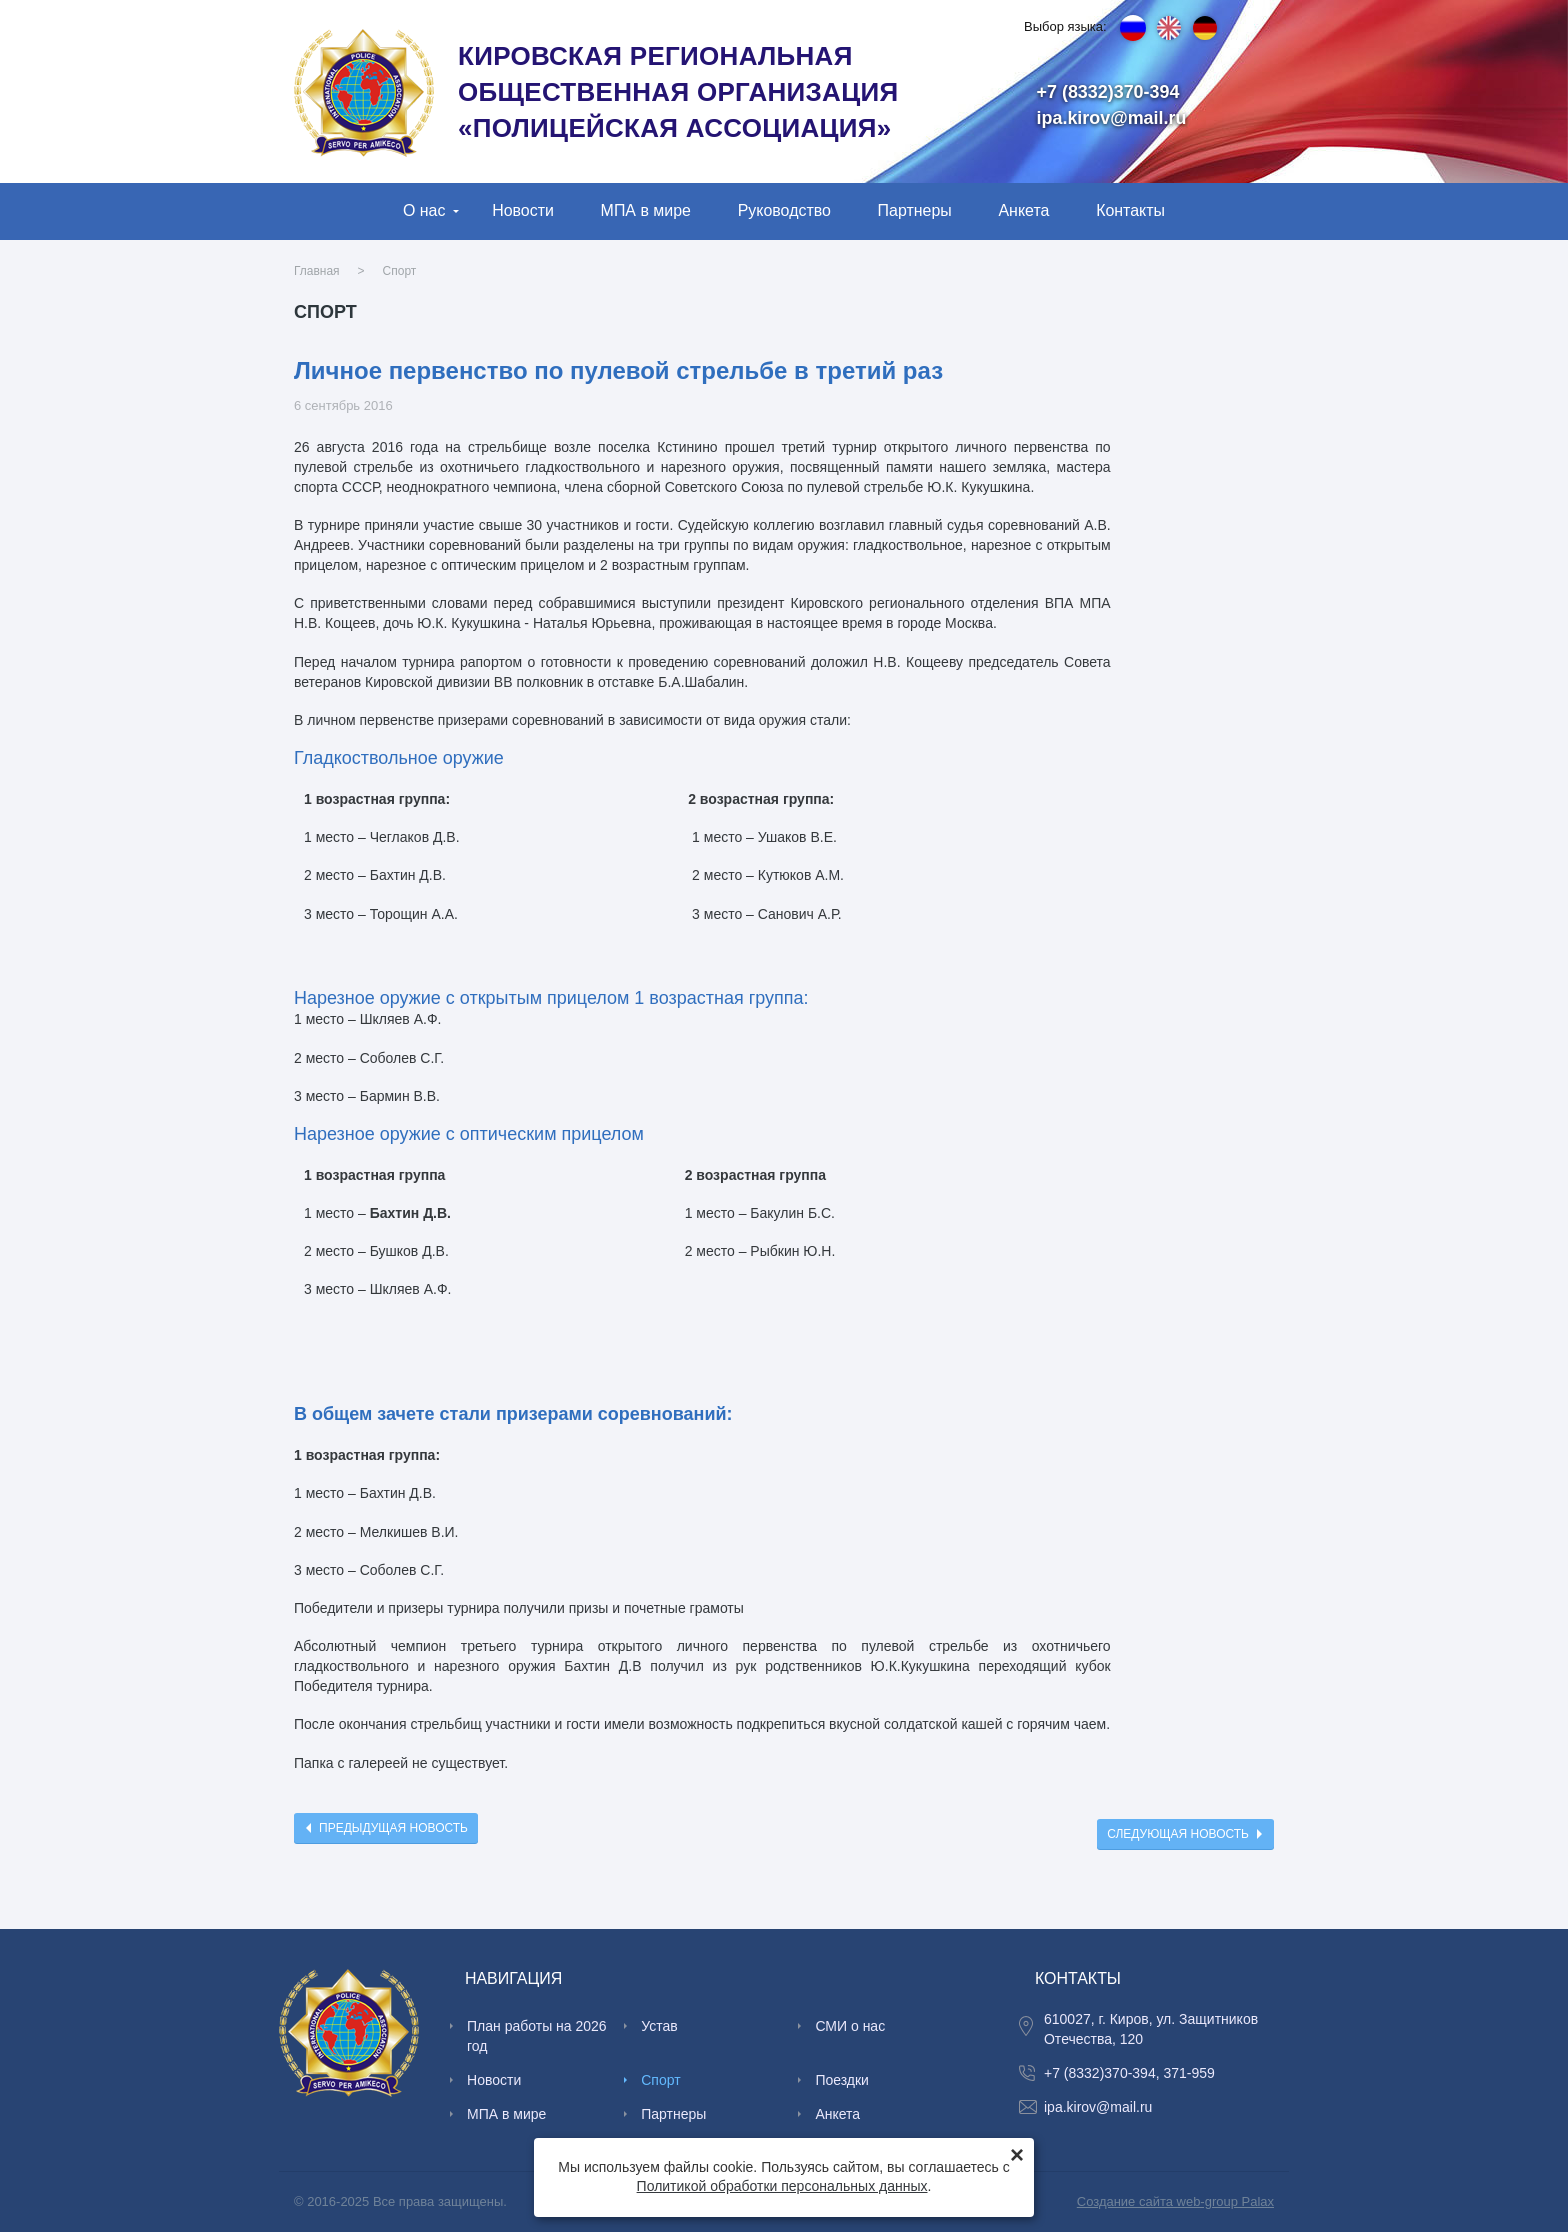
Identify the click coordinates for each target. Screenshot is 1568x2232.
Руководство (784, 210)
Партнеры (915, 210)
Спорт (400, 271)
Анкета (1023, 210)
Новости (523, 210)
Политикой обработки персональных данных (782, 2186)
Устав (659, 2026)
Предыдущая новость (393, 1828)
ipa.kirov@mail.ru (1112, 118)
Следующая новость (1178, 1834)
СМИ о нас (850, 2026)
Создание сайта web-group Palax (1175, 2201)
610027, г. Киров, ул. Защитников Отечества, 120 (1151, 2029)
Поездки (842, 2080)
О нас (424, 210)
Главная (317, 271)
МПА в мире (646, 210)
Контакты (1130, 210)
